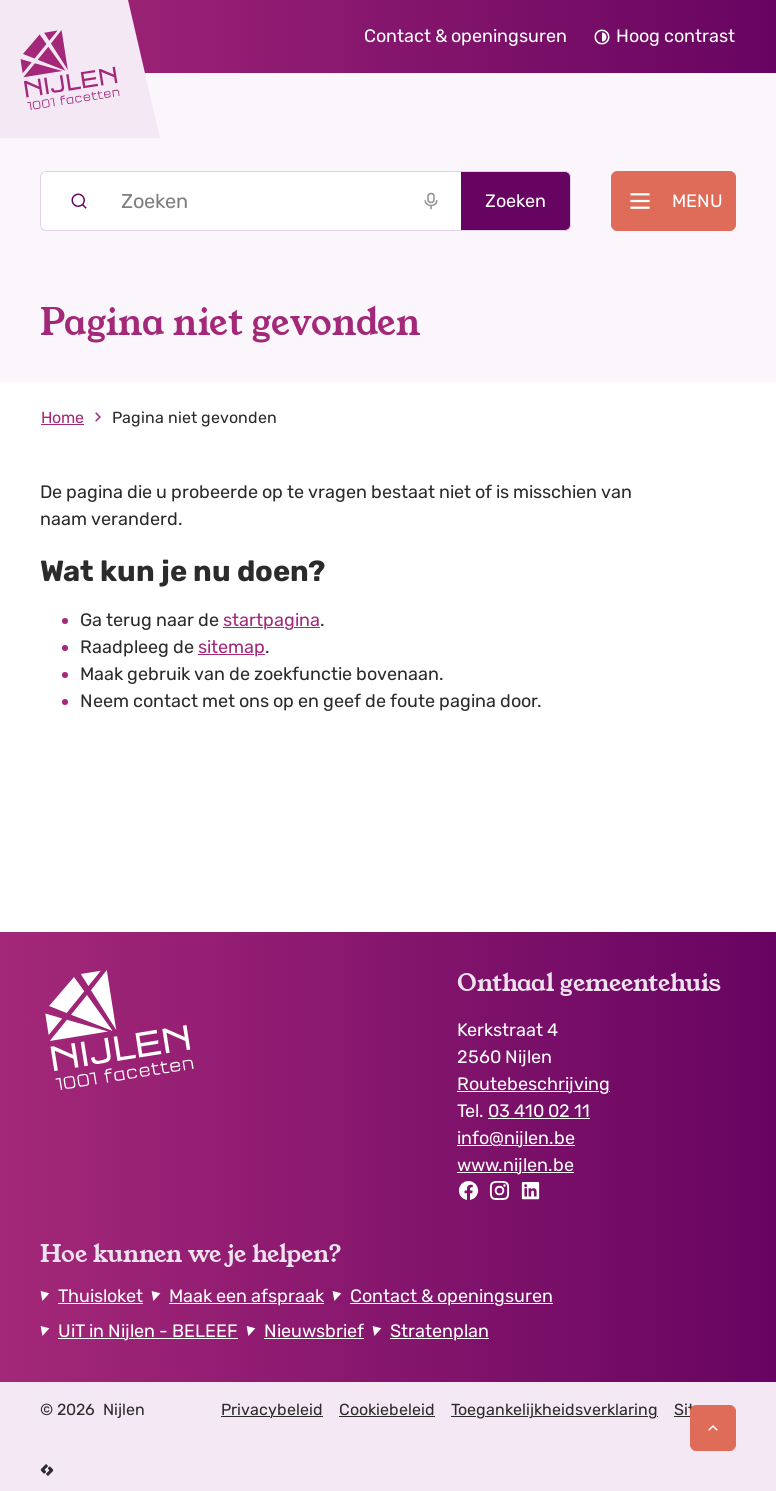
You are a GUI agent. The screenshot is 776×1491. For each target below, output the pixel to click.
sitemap (231, 647)
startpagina (271, 620)
